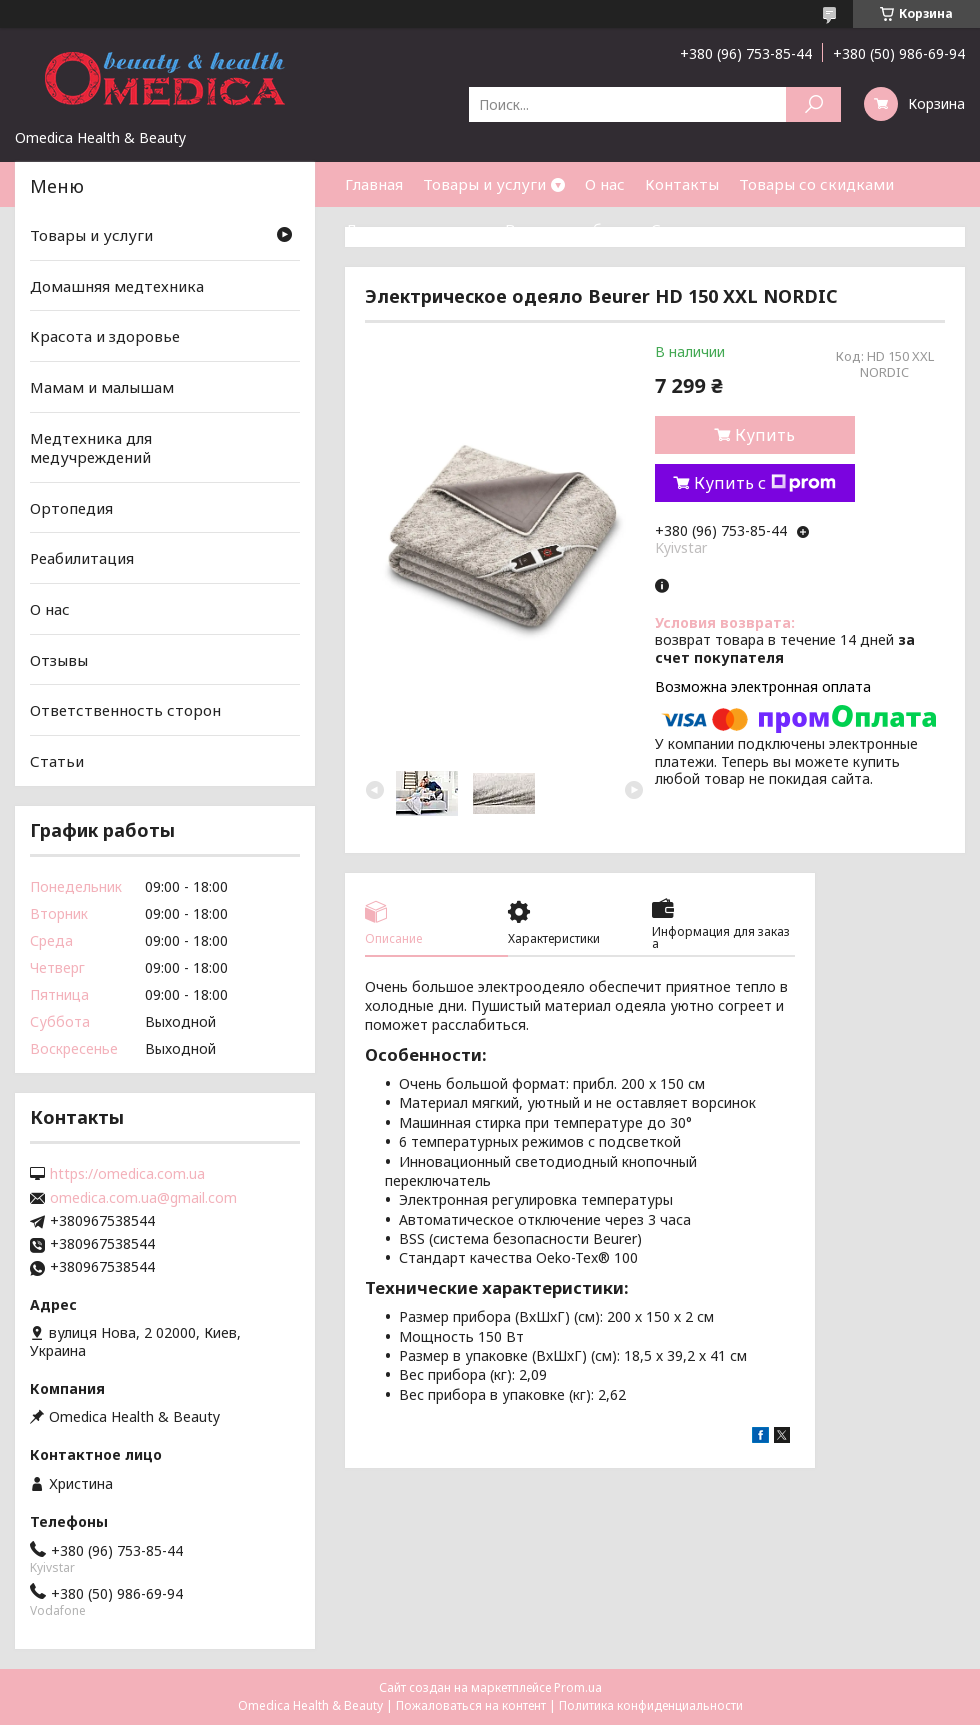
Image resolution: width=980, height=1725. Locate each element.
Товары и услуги (484, 184)
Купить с (765, 483)
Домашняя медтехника (117, 286)
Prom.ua (578, 1687)
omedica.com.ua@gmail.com (143, 1198)
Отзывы (59, 660)
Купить (765, 435)
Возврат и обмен (568, 229)
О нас (605, 184)
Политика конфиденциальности (651, 1705)
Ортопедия (71, 508)
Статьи (678, 229)
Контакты (682, 184)
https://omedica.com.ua (127, 1174)
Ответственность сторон (125, 710)
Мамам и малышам (102, 387)
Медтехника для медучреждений (91, 447)
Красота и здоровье (105, 336)
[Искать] (813, 104)
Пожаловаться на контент (471, 1705)
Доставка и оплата (415, 229)
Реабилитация (82, 558)
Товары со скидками (816, 184)
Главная (374, 184)
